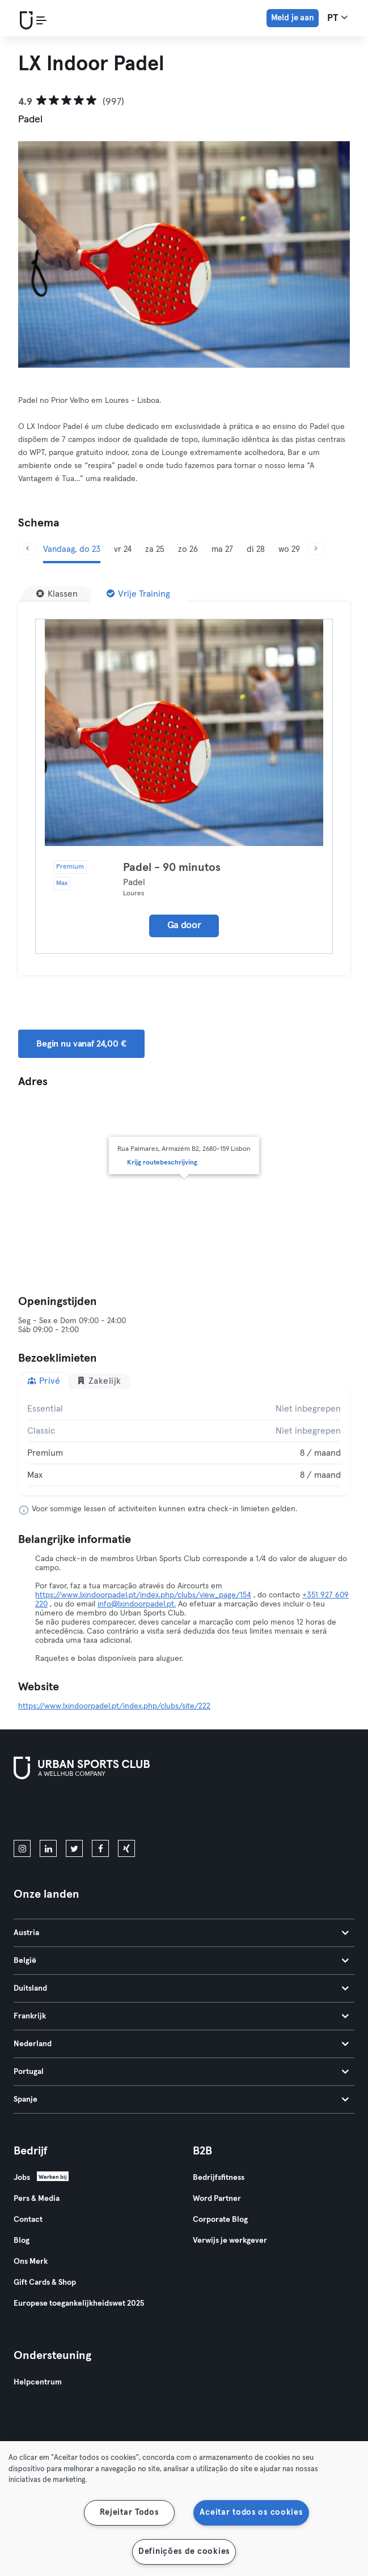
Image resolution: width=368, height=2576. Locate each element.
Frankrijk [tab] (181, 2016)
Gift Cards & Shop (45, 2282)
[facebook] (100, 1848)
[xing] (126, 1848)
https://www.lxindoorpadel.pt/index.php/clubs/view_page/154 (143, 1595)
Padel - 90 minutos (172, 867)
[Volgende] (316, 549)
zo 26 (188, 549)
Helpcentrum (38, 2382)
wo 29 (289, 549)
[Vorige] (27, 549)
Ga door (184, 925)
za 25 (154, 549)
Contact (28, 2220)
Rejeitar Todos (129, 2513)
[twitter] (74, 1848)
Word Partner (217, 2199)
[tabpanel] (184, 1442)
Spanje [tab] (181, 2099)
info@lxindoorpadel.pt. (137, 1604)
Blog (21, 2241)
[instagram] (22, 1848)
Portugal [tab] (181, 2071)
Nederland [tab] (181, 2044)
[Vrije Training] (138, 594)
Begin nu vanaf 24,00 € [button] (81, 1043)
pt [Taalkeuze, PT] (337, 17)
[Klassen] (56, 594)
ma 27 (222, 549)
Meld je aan (292, 18)
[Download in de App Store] (52, 1811)
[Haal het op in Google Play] (135, 1811)
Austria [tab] (181, 1933)
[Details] (184, 732)
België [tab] (181, 1960)
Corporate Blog (220, 2220)
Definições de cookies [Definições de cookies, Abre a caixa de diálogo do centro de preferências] (184, 2552)
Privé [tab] (43, 1380)
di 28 (256, 549)
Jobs (22, 2178)
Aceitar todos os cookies (251, 2513)
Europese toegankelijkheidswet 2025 (79, 2303)
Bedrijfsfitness (218, 2178)
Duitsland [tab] (181, 1988)
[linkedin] (48, 1848)
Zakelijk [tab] (99, 1380)
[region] (184, 2508)
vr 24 (123, 549)
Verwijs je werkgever (230, 2241)
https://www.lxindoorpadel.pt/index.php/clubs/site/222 (114, 1706)
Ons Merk (31, 2261)
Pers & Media (37, 2199)
